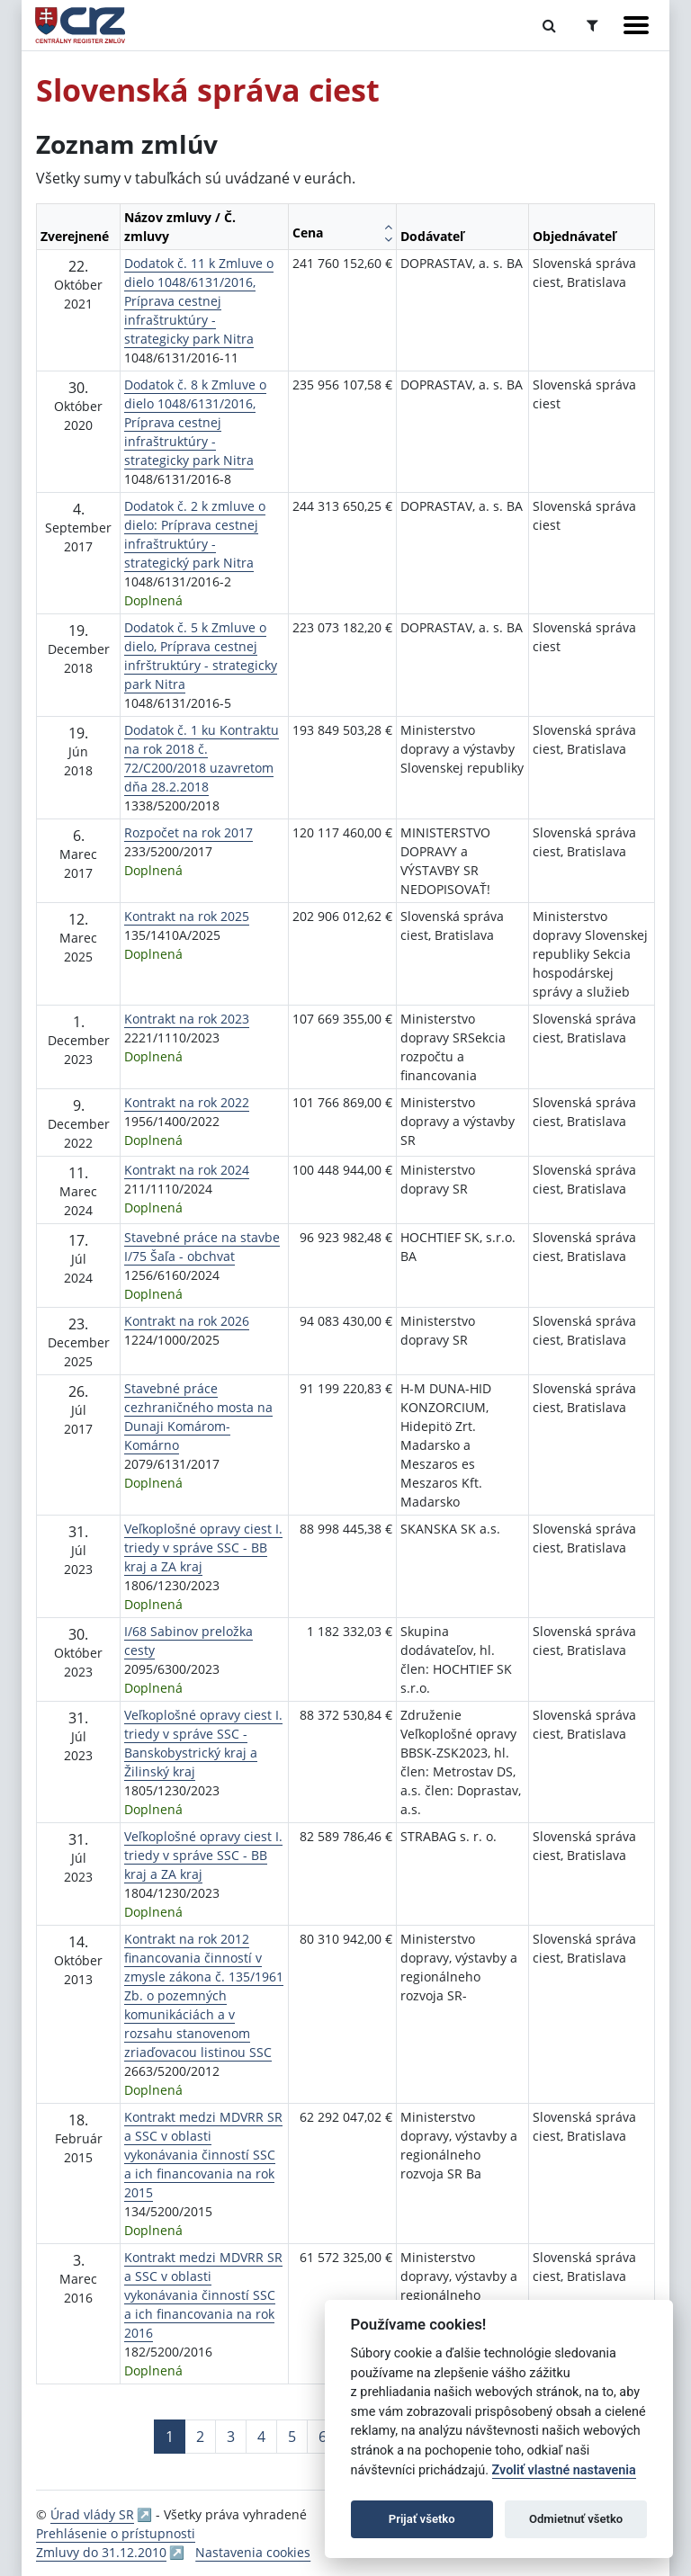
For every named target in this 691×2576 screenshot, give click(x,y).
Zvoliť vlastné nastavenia (564, 2470)
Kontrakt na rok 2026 (186, 1320)
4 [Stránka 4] (261, 2436)
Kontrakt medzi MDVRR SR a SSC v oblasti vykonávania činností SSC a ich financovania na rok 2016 (203, 2295)
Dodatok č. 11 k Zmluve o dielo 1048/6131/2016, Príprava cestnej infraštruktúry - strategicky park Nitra (199, 301)
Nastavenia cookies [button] (252, 2552)
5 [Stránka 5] (292, 2436)
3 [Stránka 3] (231, 2436)
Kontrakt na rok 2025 (186, 916)
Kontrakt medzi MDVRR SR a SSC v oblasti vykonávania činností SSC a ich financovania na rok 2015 (203, 2154)
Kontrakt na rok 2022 (186, 1102)
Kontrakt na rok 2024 (186, 1169)
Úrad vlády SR (92, 2514)
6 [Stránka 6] (323, 2436)
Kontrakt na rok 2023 (186, 1018)
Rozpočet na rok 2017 (188, 832)
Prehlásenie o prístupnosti (115, 2533)
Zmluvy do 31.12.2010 (101, 2552)
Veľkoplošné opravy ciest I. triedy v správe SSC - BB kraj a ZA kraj (203, 1547)
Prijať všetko (422, 2519)
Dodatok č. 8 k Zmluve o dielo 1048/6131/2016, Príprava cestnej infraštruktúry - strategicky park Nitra (195, 422)
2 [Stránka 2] (200, 2436)
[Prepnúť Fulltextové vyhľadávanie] (549, 25)
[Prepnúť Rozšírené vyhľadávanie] (592, 25)
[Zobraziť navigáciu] (636, 25)
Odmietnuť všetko (576, 2519)
